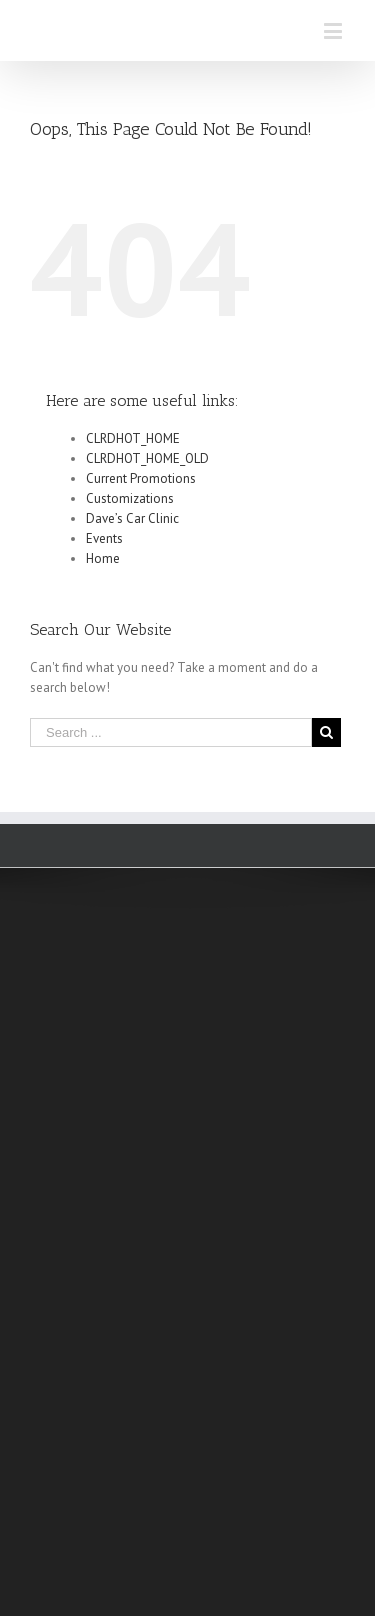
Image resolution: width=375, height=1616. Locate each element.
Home (103, 558)
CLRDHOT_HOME (133, 438)
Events (104, 538)
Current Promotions (141, 478)
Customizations (130, 498)
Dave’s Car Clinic (132, 518)
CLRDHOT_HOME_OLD (147, 458)
